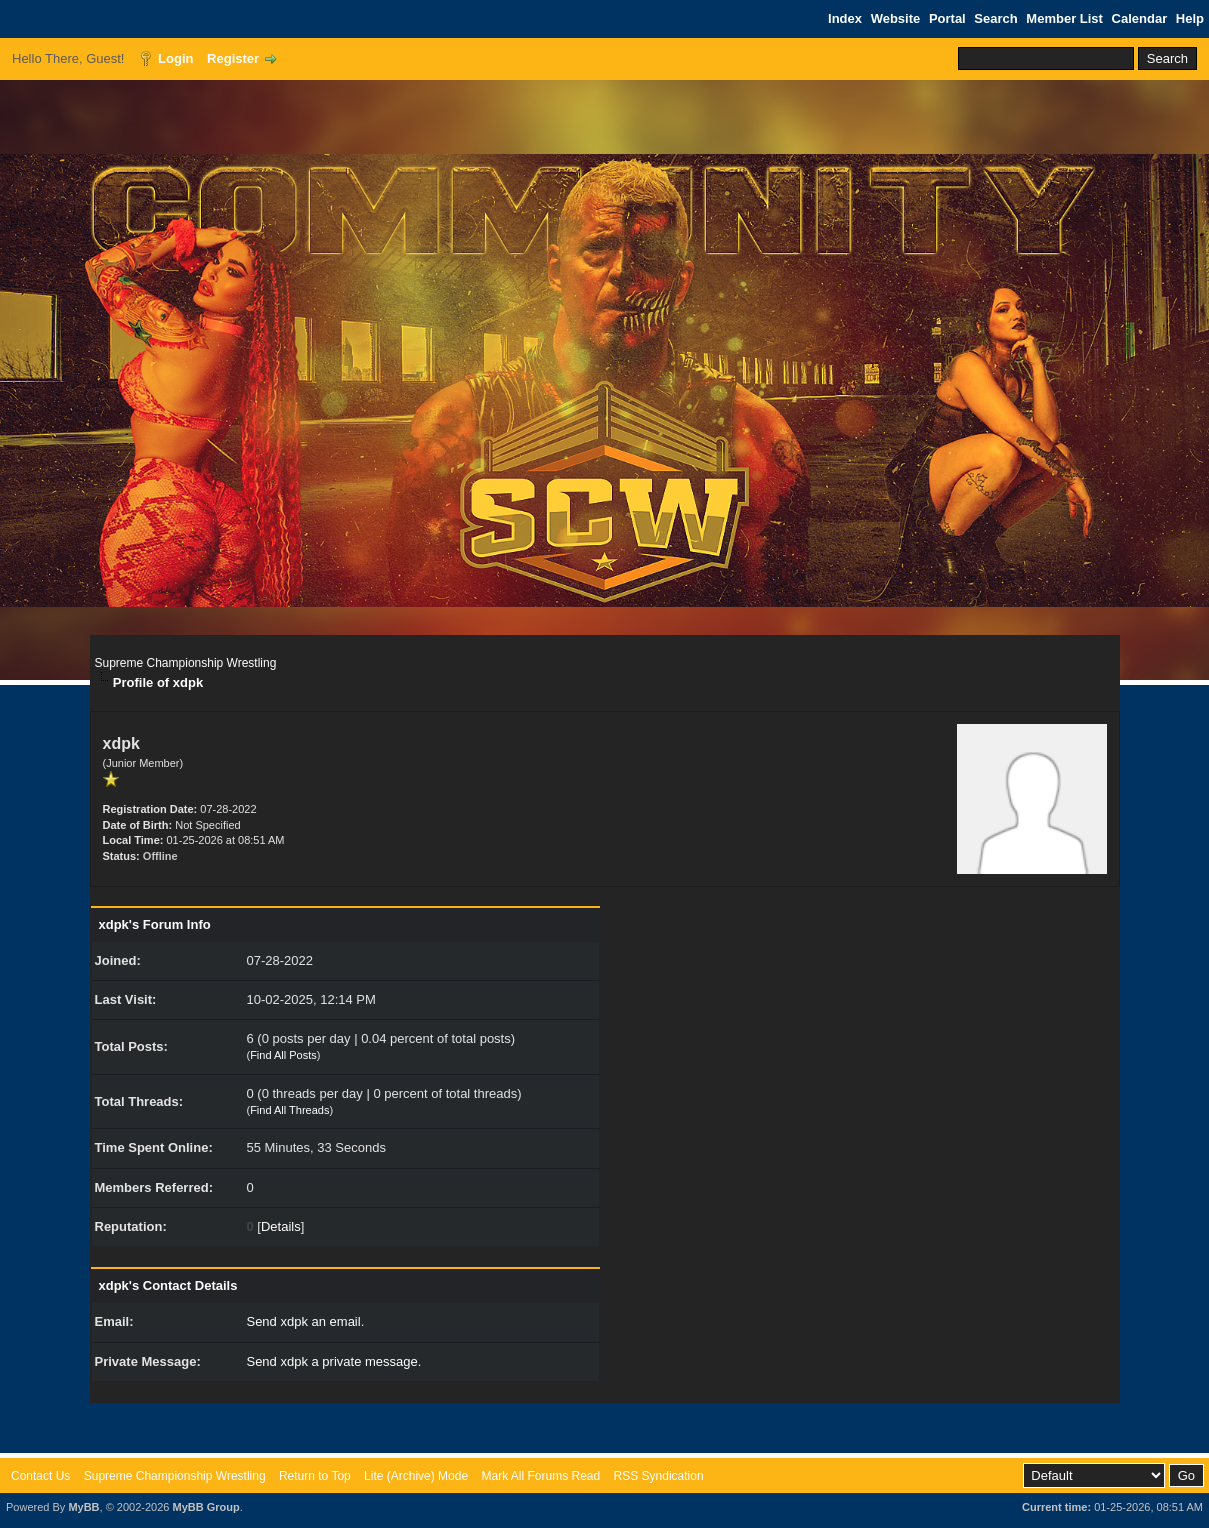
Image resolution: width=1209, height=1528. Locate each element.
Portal (947, 18)
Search (995, 18)
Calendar (1140, 18)
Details (281, 1226)
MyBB (83, 1507)
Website (896, 18)
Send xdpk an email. (305, 1321)
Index (845, 18)
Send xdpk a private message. (333, 1361)
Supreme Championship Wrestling (186, 663)
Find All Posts (283, 1055)
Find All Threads (289, 1110)
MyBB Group (205, 1507)
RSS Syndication (659, 1476)
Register (233, 58)
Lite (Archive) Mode (416, 1476)
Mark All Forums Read (540, 1476)
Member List (1064, 18)
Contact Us (40, 1476)
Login (175, 58)
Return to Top (315, 1476)
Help (1190, 18)
